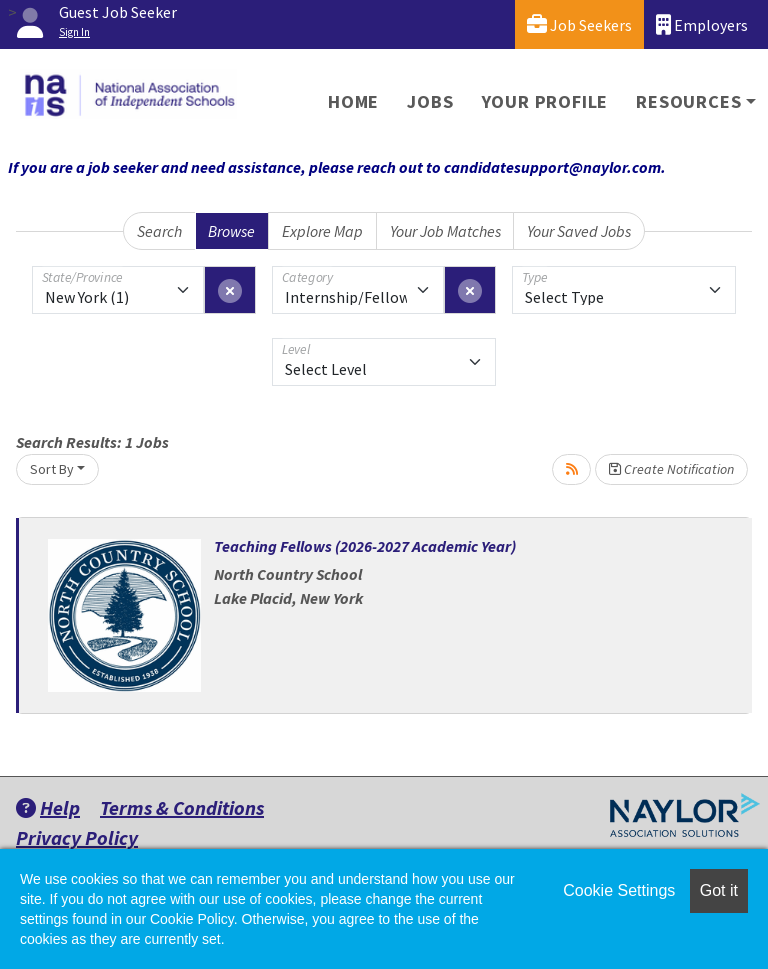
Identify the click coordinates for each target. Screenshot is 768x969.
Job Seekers (579, 24)
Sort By (52, 469)
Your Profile (545, 101)
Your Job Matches (445, 231)
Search (159, 231)
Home (353, 101)
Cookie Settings (619, 890)
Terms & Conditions (182, 807)
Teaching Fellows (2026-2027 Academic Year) (365, 546)
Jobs (430, 101)
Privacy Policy (77, 837)
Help (48, 807)
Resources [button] (688, 101)
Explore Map (322, 231)
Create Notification (671, 469)
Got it (719, 890)
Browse (231, 231)
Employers (702, 24)
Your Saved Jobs (579, 231)
